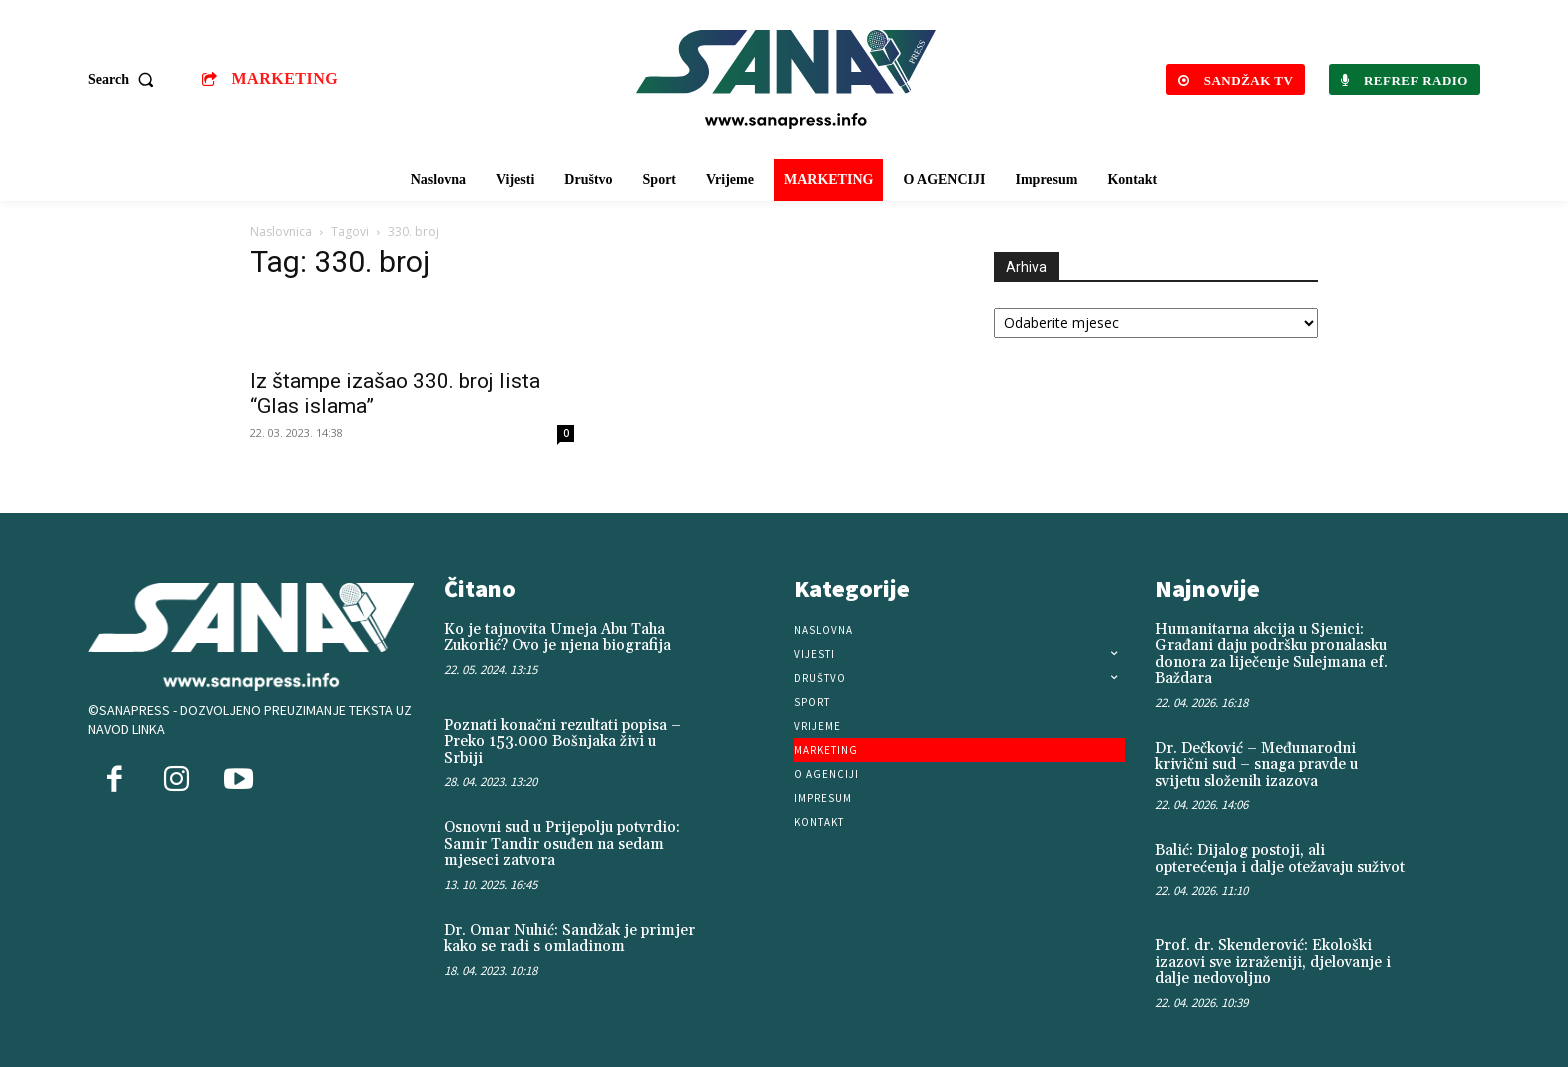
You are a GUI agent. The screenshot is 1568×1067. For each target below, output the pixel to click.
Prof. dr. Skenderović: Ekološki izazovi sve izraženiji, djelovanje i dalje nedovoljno (1273, 962)
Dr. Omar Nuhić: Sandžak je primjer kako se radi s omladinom (569, 939)
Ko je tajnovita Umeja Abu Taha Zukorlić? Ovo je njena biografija (557, 638)
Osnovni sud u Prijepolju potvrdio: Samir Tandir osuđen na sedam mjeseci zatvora (562, 844)
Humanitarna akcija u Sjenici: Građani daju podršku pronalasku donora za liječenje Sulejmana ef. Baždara (1271, 654)
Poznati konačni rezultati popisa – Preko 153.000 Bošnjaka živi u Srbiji (562, 742)
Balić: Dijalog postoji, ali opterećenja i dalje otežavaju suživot (1280, 859)
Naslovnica (281, 231)
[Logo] (787, 79)
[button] (125, 80)
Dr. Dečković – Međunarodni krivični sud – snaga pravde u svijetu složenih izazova (1256, 765)
